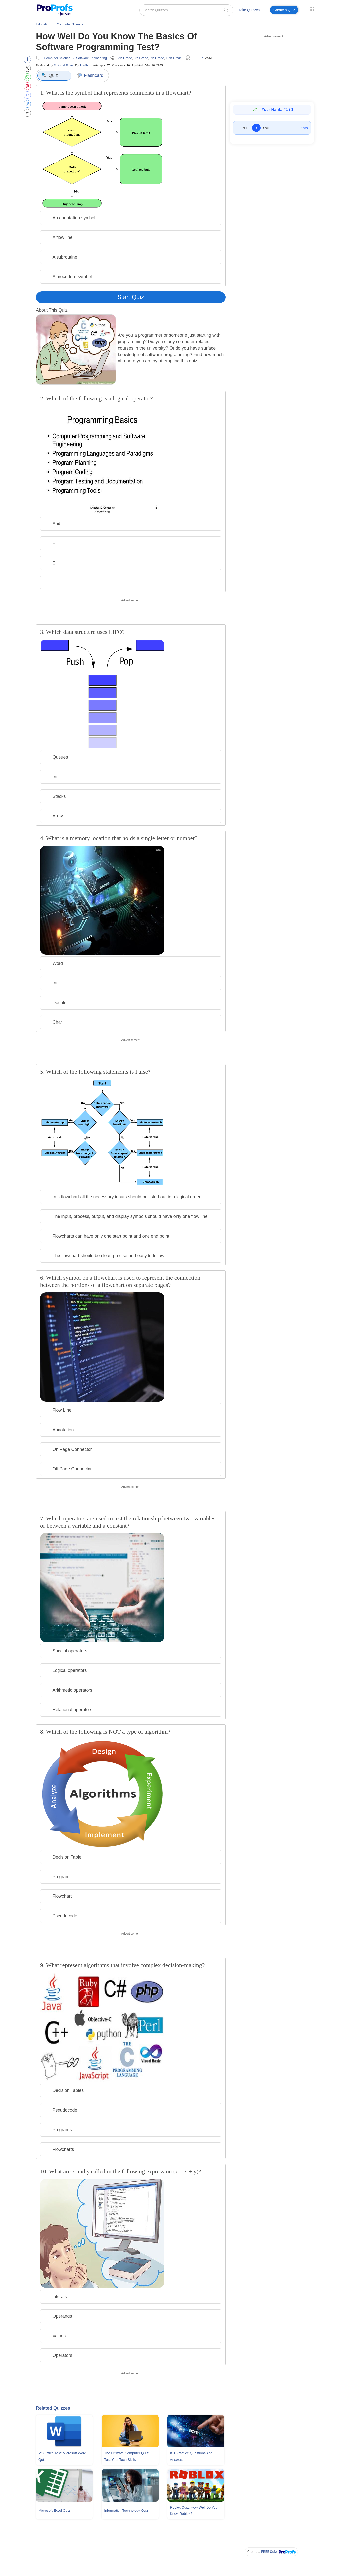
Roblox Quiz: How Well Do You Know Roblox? (193, 2510)
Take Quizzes (250, 10)
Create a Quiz (284, 10)
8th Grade (141, 58)
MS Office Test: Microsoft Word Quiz (62, 2456)
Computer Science (57, 58)
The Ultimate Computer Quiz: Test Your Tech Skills (126, 2456)
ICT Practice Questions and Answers (191, 2456)
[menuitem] (250, 11)
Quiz (49, 75)
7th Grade (125, 58)
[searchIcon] (226, 10)
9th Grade (157, 58)
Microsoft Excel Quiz (54, 2510)
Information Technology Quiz (126, 2510)
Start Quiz (131, 297)
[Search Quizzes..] (186, 10)
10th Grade (174, 58)
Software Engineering (91, 58)
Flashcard (90, 75)
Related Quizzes (53, 2408)
